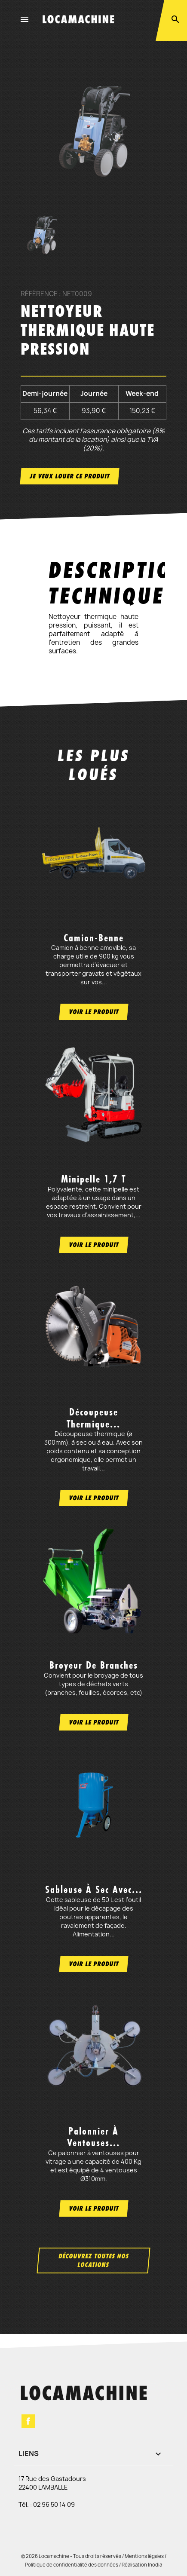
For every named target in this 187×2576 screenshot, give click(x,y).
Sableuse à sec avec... (93, 1890)
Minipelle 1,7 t (93, 1179)
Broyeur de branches (93, 1665)
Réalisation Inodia (142, 2564)
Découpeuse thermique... (93, 1418)
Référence (39, 294)
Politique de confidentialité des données (71, 2564)
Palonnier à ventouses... (93, 2137)
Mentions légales (144, 2556)
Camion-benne (94, 938)
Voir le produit (93, 1011)
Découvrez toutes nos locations (93, 2260)
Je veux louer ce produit (69, 476)
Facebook (28, 2421)
